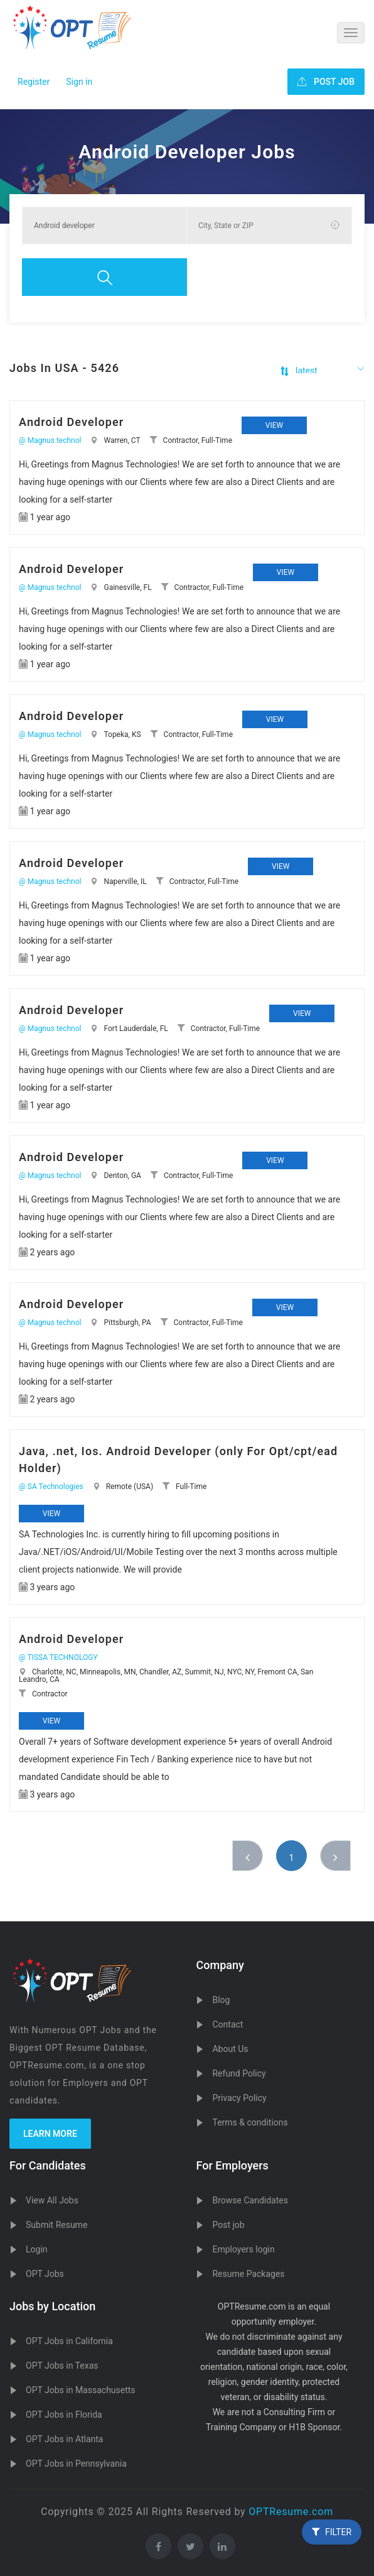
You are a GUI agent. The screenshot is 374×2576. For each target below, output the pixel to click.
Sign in (79, 82)
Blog (221, 2000)
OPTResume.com (290, 2512)
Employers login (243, 2249)
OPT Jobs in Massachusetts (81, 2390)
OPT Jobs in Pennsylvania (76, 2464)
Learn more (50, 2134)
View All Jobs (52, 2200)
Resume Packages (248, 2274)
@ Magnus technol (50, 440)
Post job (228, 2225)
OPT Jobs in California (69, 2341)
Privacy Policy (239, 2098)
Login (37, 2249)
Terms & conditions (249, 2122)
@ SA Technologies (51, 1486)
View (274, 425)
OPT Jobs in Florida (64, 2415)
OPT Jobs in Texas (62, 2365)
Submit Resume (56, 2225)
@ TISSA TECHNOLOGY (58, 1657)
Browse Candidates (249, 2200)
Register (34, 82)
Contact (227, 2024)
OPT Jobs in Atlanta (64, 2439)
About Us (230, 2049)
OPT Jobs (45, 2274)
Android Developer (71, 421)
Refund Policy (238, 2073)
